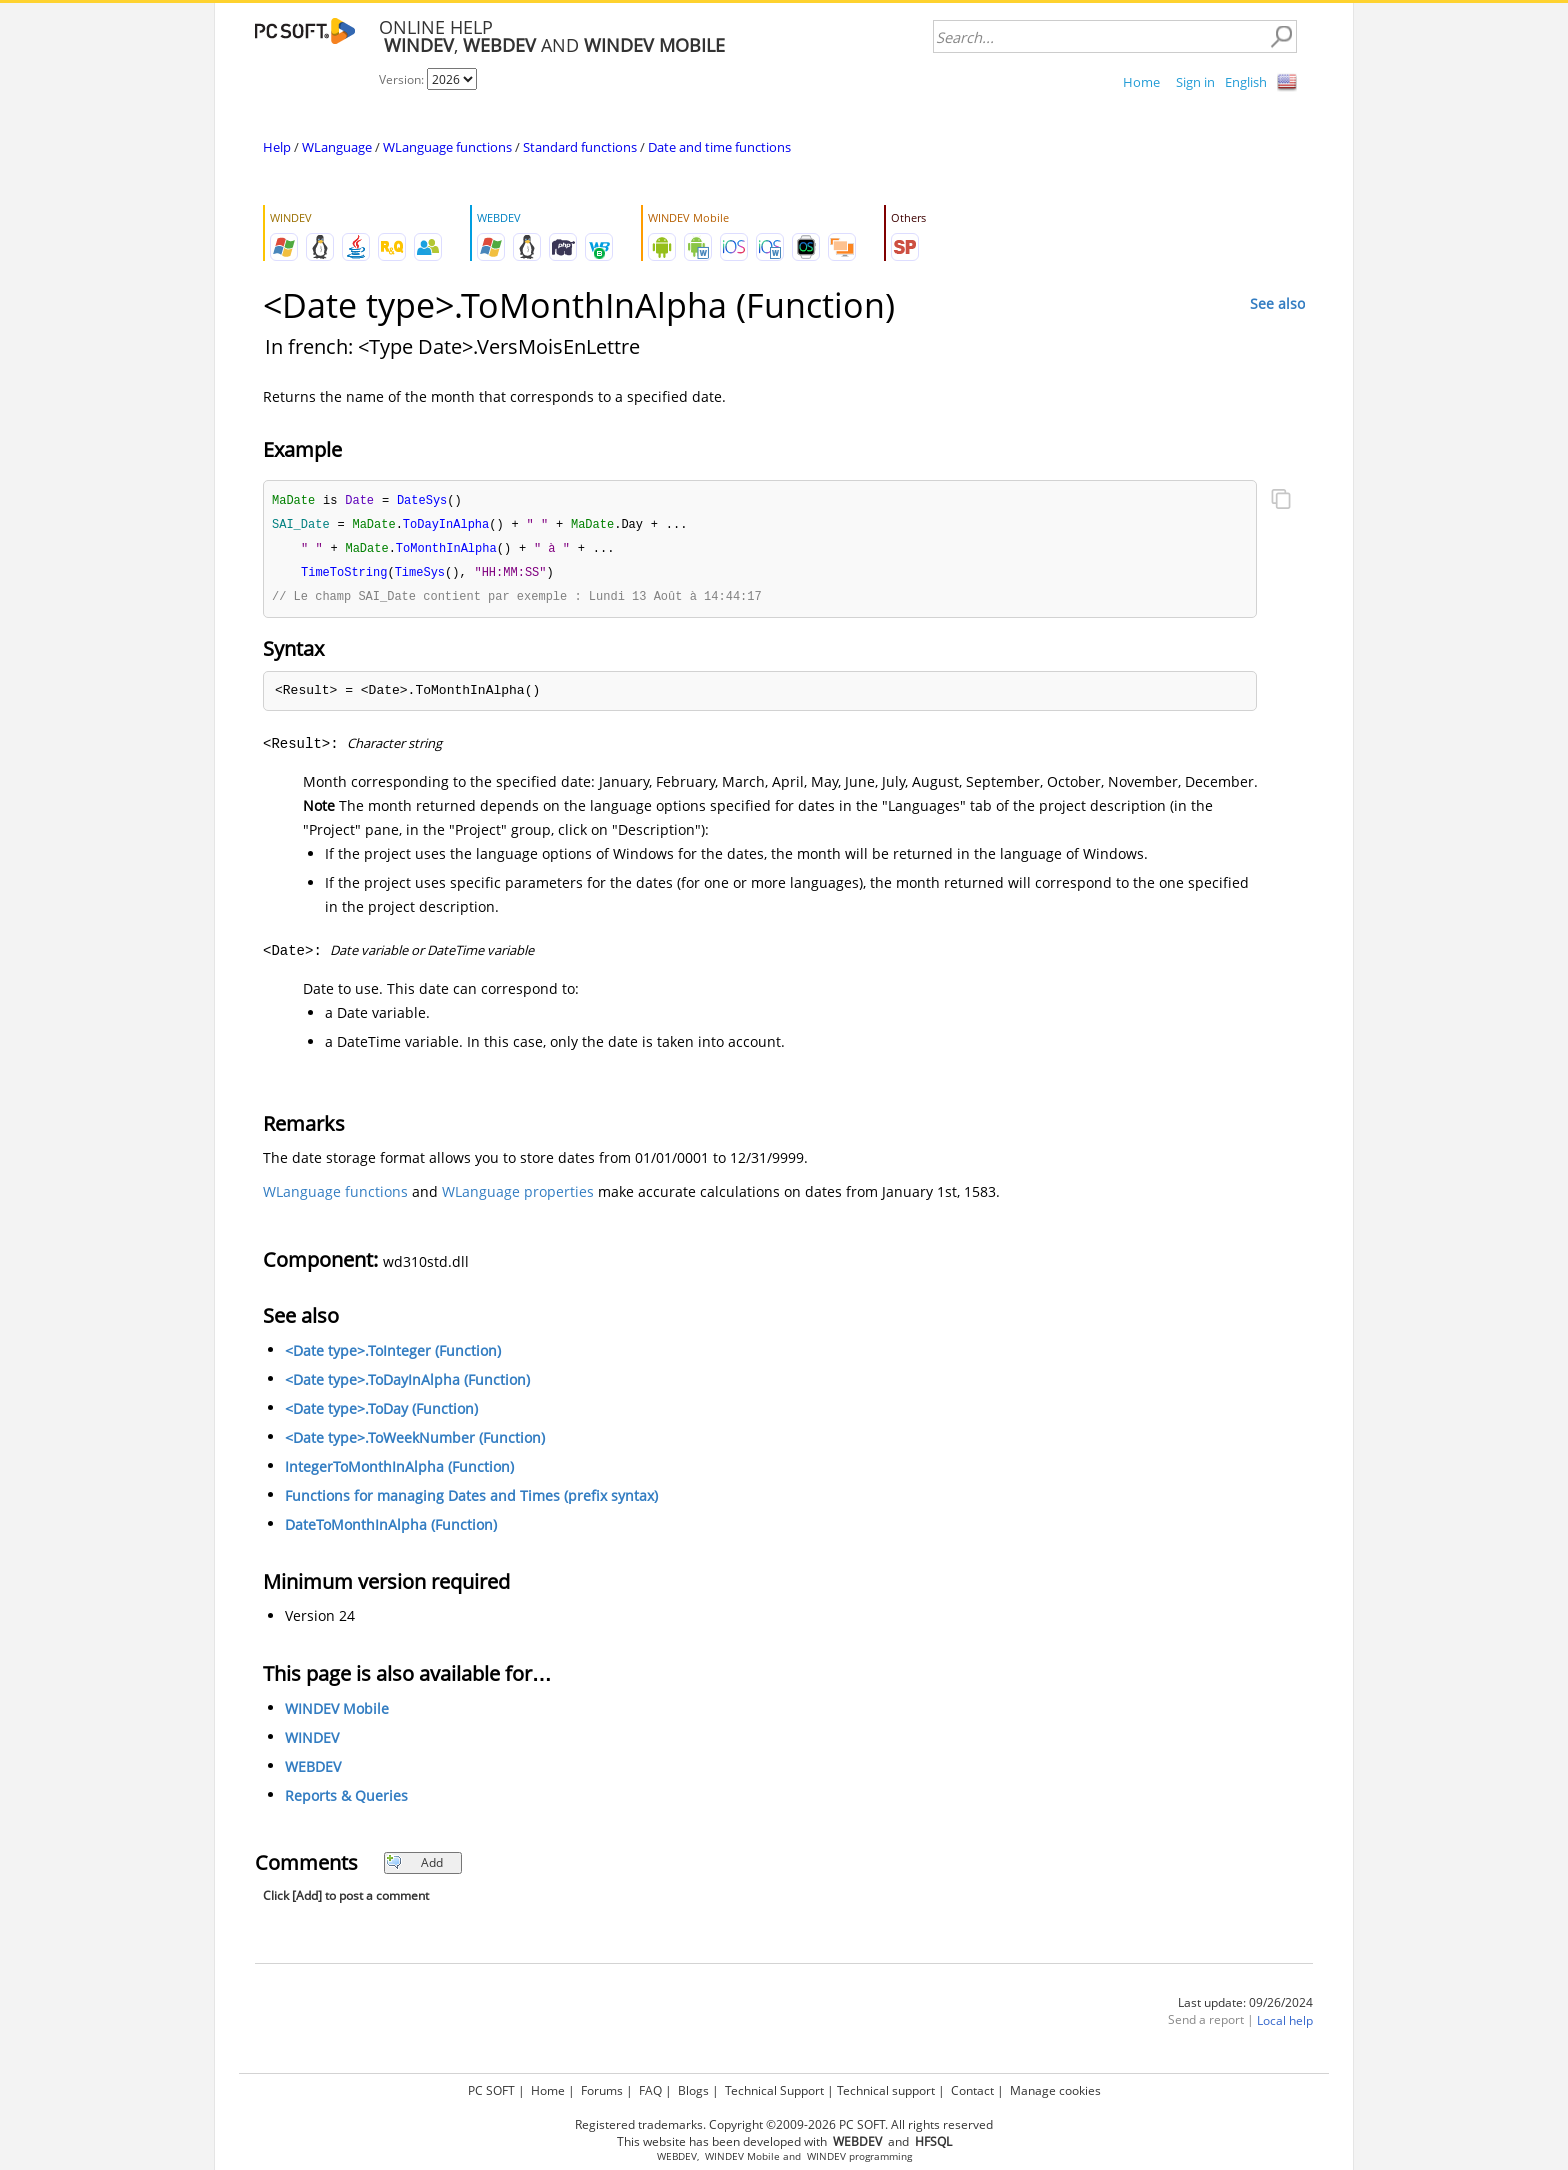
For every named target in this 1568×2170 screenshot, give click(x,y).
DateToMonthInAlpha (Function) (391, 1529)
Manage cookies (1055, 2090)
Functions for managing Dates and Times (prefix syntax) (471, 1500)
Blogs (693, 2090)
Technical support (886, 2090)
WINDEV (312, 1742)
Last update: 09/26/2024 (1245, 2007)
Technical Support (774, 2090)
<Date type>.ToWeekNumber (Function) (415, 1442)
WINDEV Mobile (337, 1713)
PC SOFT (491, 2090)
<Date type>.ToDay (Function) (381, 1413)
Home (1141, 82)
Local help (1285, 2025)
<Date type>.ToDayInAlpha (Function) (407, 1384)
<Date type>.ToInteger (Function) (393, 1355)
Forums (602, 2090)
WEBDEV (313, 1771)
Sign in (1195, 82)
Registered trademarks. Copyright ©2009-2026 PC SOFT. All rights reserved (784, 2124)
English (1246, 82)
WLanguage (337, 147)
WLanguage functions (447, 147)
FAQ (650, 2090)
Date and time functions (719, 147)
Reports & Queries (346, 1800)
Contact (972, 2090)
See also (1277, 303)
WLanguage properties (518, 1196)
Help (277, 147)
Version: (403, 79)
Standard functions (580, 147)
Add (414, 1867)
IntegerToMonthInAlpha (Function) (399, 1471)
